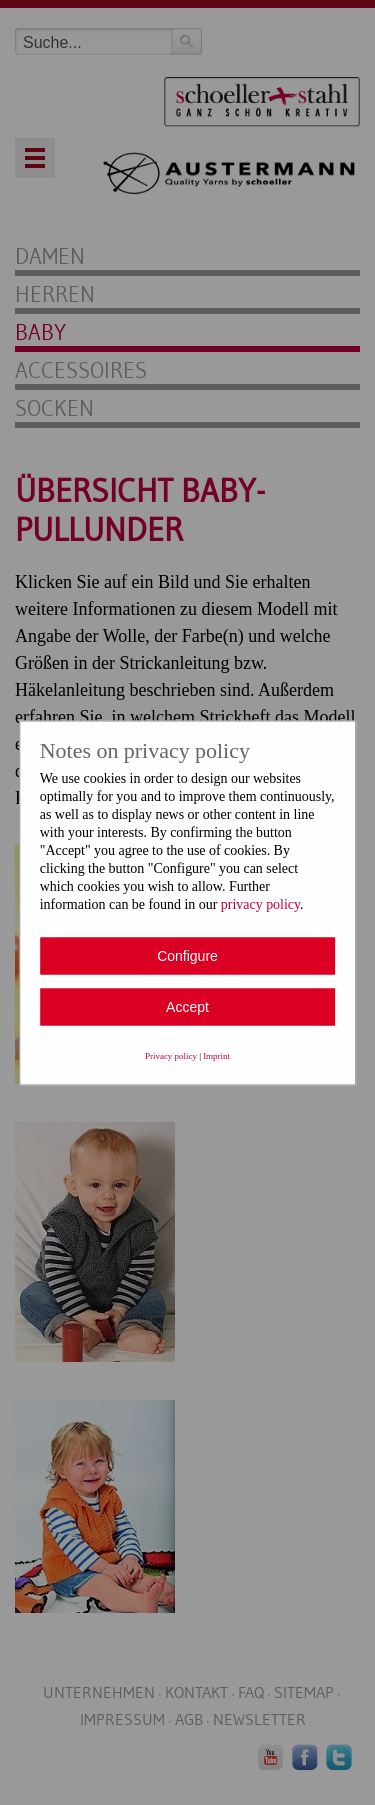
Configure (187, 955)
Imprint (216, 1055)
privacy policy (260, 903)
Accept (187, 1006)
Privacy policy (171, 1055)
